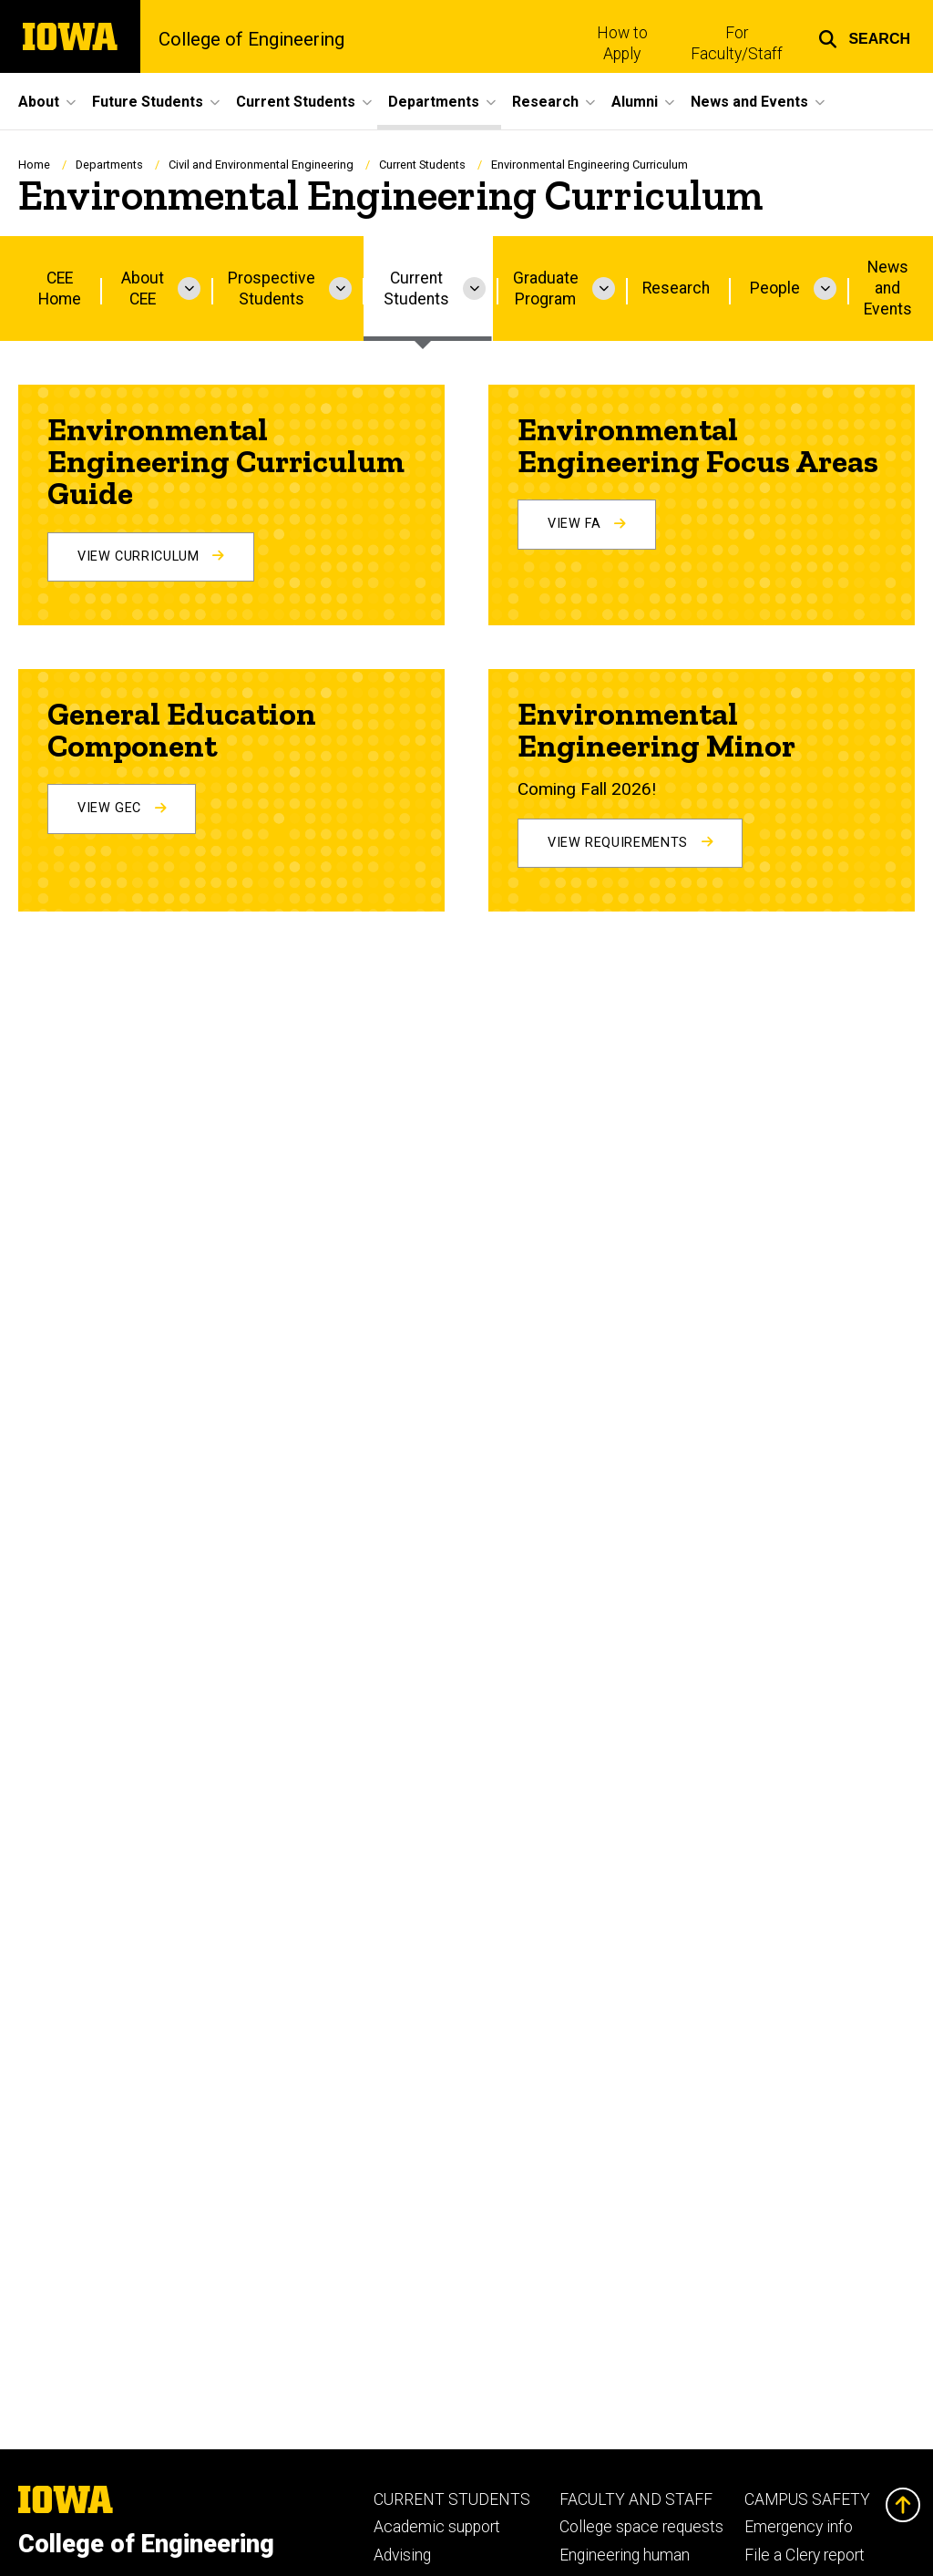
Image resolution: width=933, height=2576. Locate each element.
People (775, 288)
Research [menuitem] (545, 101)
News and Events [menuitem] (749, 101)
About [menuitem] (38, 101)
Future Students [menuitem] (147, 101)
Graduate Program (546, 288)
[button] (864, 36)
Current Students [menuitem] (295, 101)
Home (34, 164)
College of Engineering (251, 39)
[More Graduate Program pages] (603, 289)
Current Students (422, 164)
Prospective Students (271, 288)
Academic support (437, 2527)
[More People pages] (825, 289)
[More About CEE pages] (189, 289)
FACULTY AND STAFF (636, 2499)
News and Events (888, 288)
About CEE (142, 288)
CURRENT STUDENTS (452, 2499)
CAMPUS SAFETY (807, 2499)
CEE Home (59, 288)
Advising (402, 2555)
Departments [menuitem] (433, 101)
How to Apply (622, 43)
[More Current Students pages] (474, 289)
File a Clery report (804, 2555)
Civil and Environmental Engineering (261, 164)
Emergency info (798, 2527)
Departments (109, 164)
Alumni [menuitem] (634, 101)
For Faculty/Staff (737, 43)
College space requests (641, 2527)
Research (676, 288)
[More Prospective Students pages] (340, 289)
